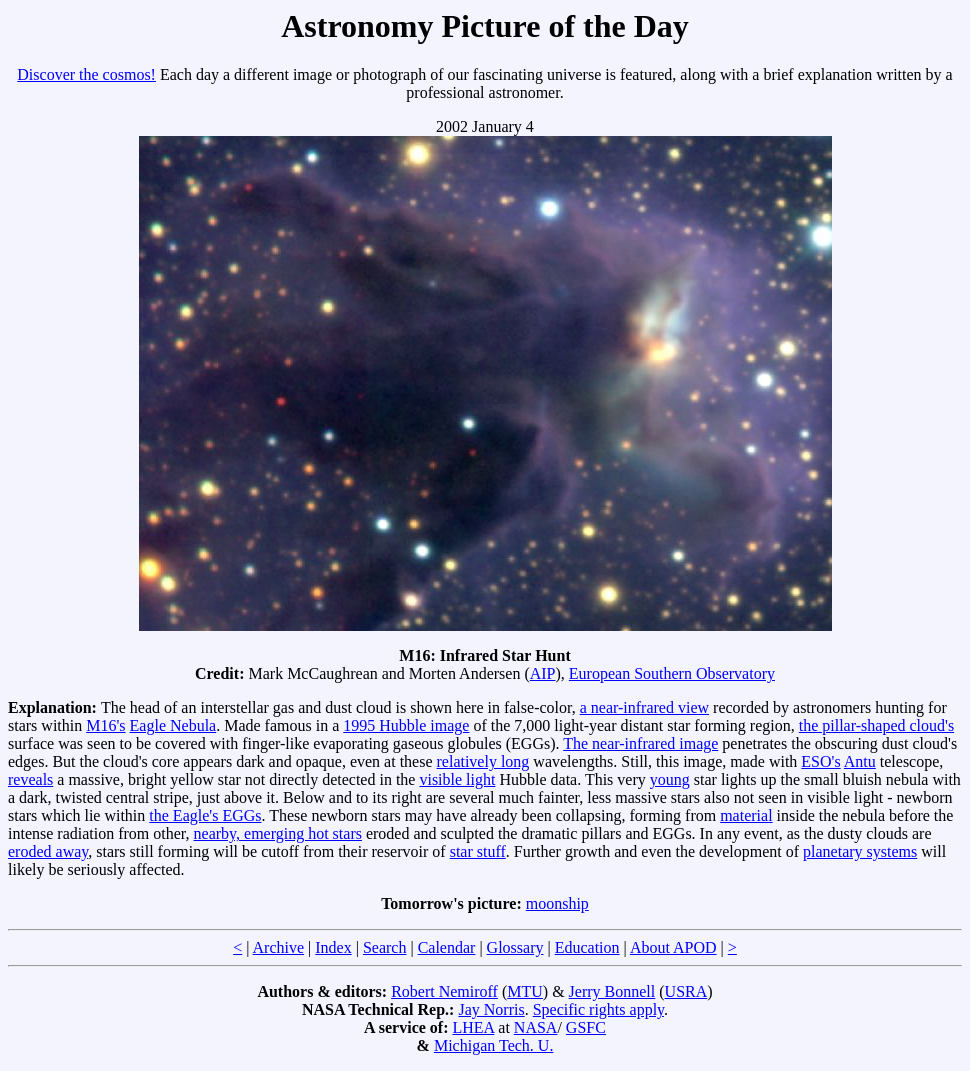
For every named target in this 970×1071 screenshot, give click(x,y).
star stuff (478, 851)
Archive (279, 947)
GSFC (586, 1027)
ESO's (820, 761)
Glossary (515, 947)
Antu (860, 761)
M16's (105, 725)
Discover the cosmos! (86, 74)
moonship (557, 903)
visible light (457, 779)
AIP (543, 673)
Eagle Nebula (173, 725)
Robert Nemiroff (444, 991)
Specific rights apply (598, 1009)
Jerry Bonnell (612, 991)
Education (587, 947)
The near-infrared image (640, 743)
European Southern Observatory (672, 673)
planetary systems (860, 851)
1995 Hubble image (406, 725)
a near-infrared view (644, 707)
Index (333, 947)
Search (385, 947)
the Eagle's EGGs (205, 815)
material (746, 815)
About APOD (673, 947)
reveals (30, 779)
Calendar (447, 947)
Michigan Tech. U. (493, 1045)
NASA (536, 1027)
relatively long (483, 761)
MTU (525, 991)
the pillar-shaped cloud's (876, 725)
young (670, 779)
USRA (686, 991)
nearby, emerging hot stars (278, 833)
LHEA (474, 1027)
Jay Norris (491, 1009)
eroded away (48, 851)
